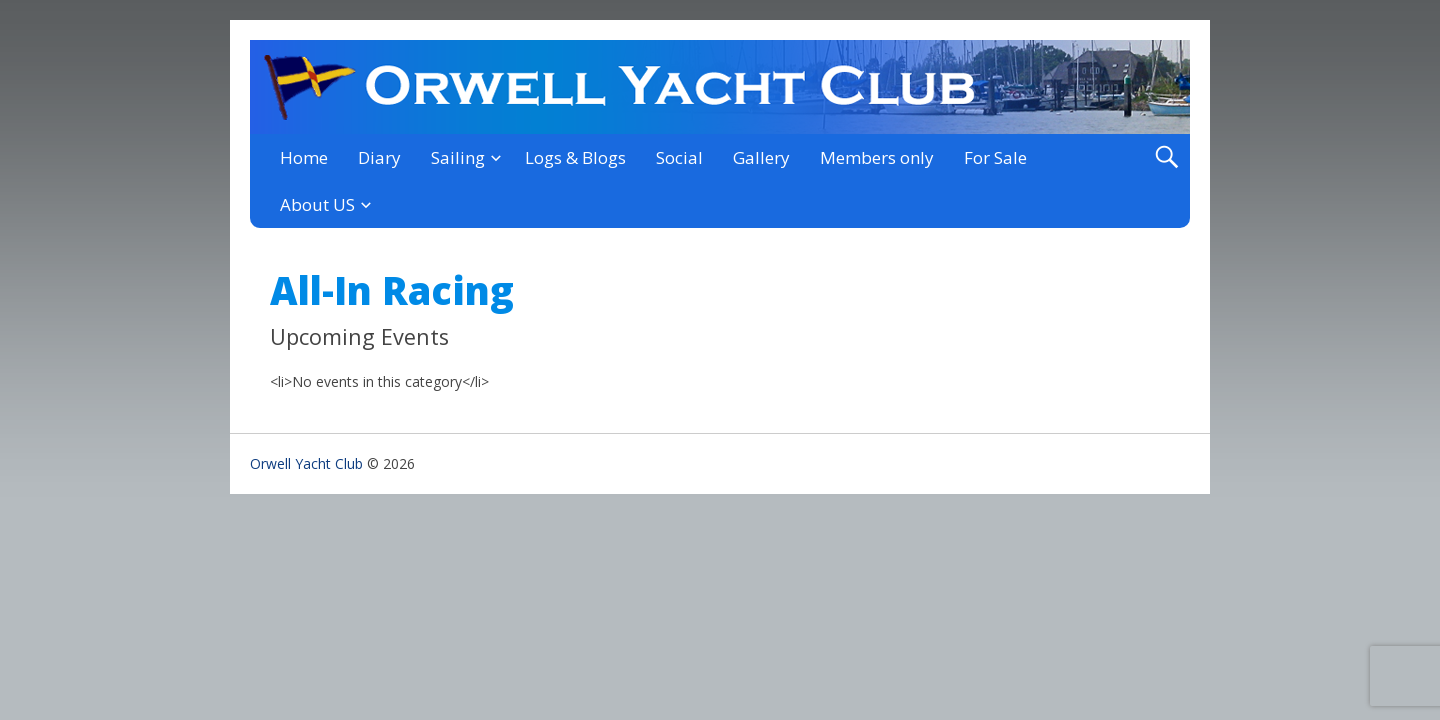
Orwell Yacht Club (306, 463)
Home (304, 157)
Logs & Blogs (575, 157)
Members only (877, 157)
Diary (379, 157)
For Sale (995, 157)
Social (679, 157)
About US (317, 204)
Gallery (761, 157)
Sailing (458, 157)
